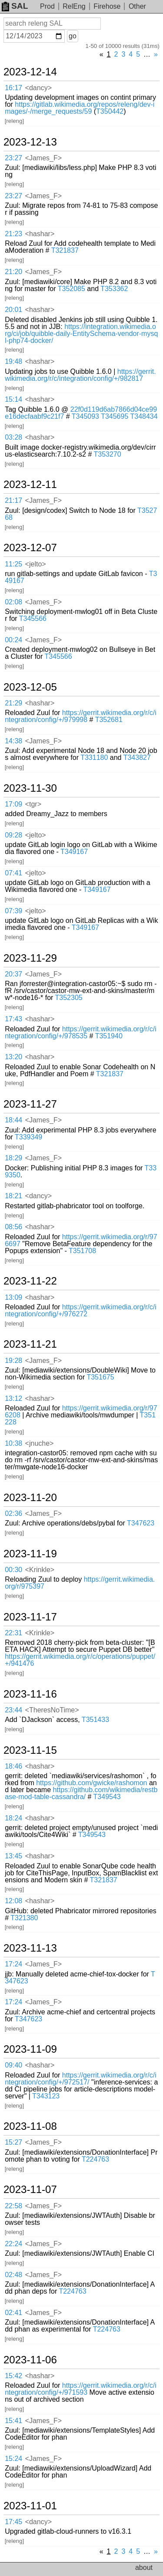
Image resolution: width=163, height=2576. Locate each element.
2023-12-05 (30, 687)
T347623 (140, 1523)
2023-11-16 (30, 1694)
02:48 (13, 2274)
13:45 (13, 1856)
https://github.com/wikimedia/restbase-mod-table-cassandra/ (81, 1793)
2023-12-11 (30, 484)
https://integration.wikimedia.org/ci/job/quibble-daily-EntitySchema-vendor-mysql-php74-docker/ (81, 333)
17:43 (13, 1019)
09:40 (13, 2065)
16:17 (13, 88)
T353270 (107, 454)
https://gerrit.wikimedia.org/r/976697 (81, 1240)
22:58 (13, 2206)
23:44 (13, 1710)
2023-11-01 (30, 2505)
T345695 (114, 416)
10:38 (13, 1443)
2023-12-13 (30, 142)
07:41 (13, 873)
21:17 (13, 500)
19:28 (13, 1360)
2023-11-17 (30, 1616)
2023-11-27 (30, 1104)
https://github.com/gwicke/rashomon (91, 1782)
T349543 (107, 1796)
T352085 (71, 288)
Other (137, 6)
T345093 (85, 416)
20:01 (13, 309)
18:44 (13, 1120)
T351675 (100, 1377)
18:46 (13, 1766)
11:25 (13, 564)
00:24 (13, 640)
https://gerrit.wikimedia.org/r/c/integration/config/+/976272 (80, 1310)
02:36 (13, 1513)
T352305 (69, 997)
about (144, 2567)
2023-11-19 (30, 1553)
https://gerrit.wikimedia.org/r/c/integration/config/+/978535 (80, 1032)
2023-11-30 (30, 788)
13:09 (13, 1297)
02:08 (13, 602)
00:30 (13, 1569)
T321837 (65, 250)
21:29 (13, 703)
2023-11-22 (30, 1281)
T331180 (94, 757)
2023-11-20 (30, 1497)
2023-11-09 (30, 2049)
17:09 (13, 804)
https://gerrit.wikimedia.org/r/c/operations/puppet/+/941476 (80, 1660)
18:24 (13, 1818)
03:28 (13, 437)
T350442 (109, 111)
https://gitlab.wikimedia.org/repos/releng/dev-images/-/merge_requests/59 (79, 108)
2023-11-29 (30, 958)
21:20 (13, 271)
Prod (47, 6)
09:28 (13, 835)
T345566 (33, 618)
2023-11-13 (30, 1948)
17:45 (13, 2521)
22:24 (13, 2243)
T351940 (109, 1036)
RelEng (74, 6)
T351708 (82, 1250)
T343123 (46, 2096)
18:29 (13, 1158)
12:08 (13, 1901)
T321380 (24, 1918)
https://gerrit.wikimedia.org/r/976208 (81, 1411)
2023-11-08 (30, 2126)
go (73, 36)
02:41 (13, 2312)
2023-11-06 (30, 2359)
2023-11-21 (30, 1344)
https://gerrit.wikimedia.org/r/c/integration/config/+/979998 (80, 716)
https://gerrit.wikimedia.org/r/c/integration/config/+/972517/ (80, 2078)
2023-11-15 (30, 1750)
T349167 (74, 851)
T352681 (109, 719)
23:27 (13, 158)
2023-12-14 (30, 71)
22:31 (13, 1633)
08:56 (13, 1226)
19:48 (13, 361)
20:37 (13, 974)
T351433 (95, 1719)
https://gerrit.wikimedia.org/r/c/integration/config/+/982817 (80, 375)
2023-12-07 (30, 547)
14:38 (13, 741)
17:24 (13, 1964)
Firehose (106, 6)
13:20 (13, 1057)
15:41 (13, 2420)
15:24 (13, 2458)
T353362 (114, 288)
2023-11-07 (30, 2189)
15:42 (13, 2375)
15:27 (13, 2142)
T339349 (28, 1137)
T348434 (143, 416)
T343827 (137, 757)
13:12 (13, 1398)
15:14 (13, 399)
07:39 (13, 911)
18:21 (13, 1196)
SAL (15, 5)
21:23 (13, 233)
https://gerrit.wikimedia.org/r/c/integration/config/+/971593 (80, 2389)
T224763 (95, 2159)
